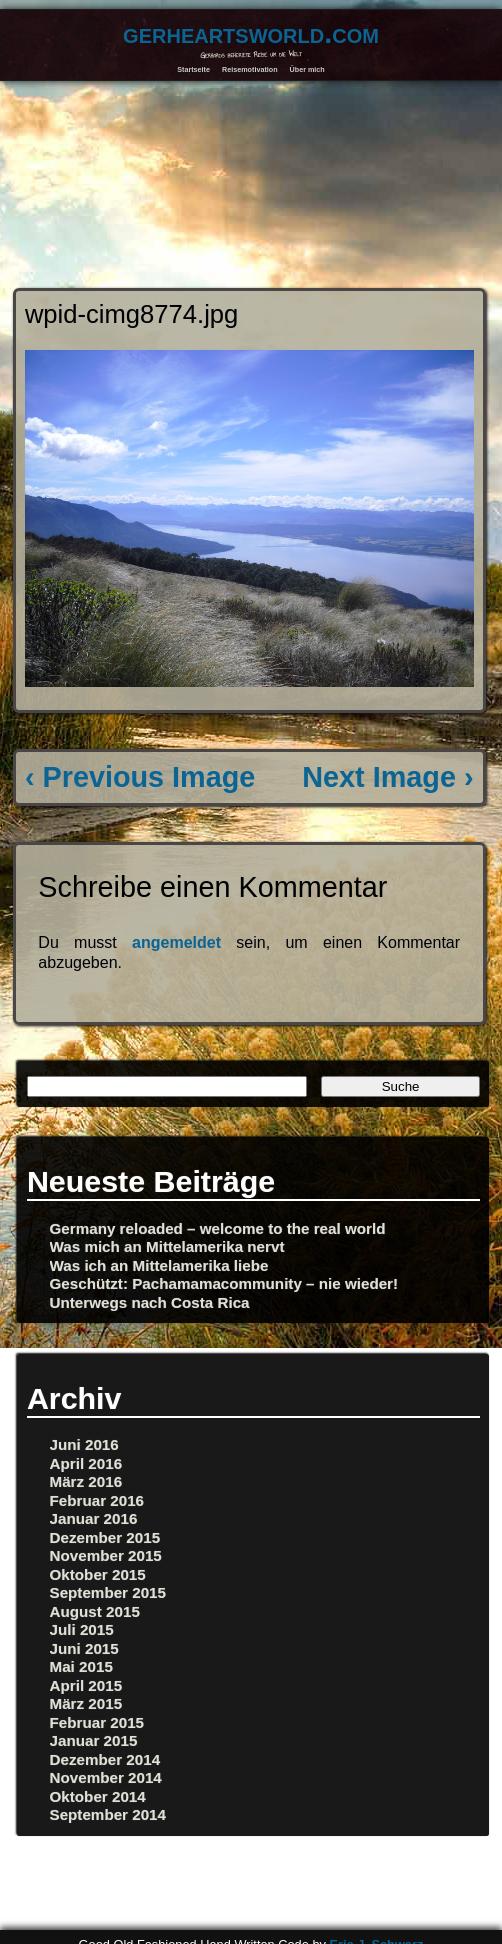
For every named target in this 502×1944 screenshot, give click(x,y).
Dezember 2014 (105, 1759)
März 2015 (86, 1703)
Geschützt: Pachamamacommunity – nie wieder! (224, 1283)
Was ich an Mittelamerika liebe (159, 1265)
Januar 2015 (94, 1740)
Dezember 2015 (105, 1537)
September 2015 (108, 1592)
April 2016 (86, 1463)
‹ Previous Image (140, 777)
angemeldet (176, 942)
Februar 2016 (97, 1500)
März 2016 (86, 1481)
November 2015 (106, 1555)
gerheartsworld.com (251, 33)
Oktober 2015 (98, 1574)
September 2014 (108, 1814)
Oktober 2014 (98, 1796)
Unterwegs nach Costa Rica (150, 1302)
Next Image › (387, 777)
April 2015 (86, 1685)
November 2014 (106, 1777)
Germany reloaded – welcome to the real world (218, 1228)
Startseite (193, 69)
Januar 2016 (94, 1518)
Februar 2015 (97, 1722)
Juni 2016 (84, 1444)
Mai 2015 (81, 1666)
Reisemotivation (250, 69)
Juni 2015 (84, 1648)
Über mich (307, 69)
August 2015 (95, 1611)
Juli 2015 (82, 1629)
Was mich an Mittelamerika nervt (167, 1246)
